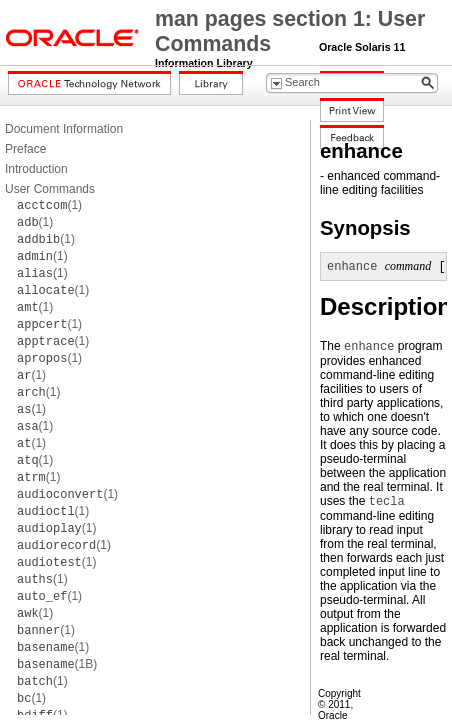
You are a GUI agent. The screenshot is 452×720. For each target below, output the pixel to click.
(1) (49, 205)
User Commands (50, 189)
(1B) (57, 664)
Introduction (36, 169)
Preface (25, 149)
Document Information (64, 129)
